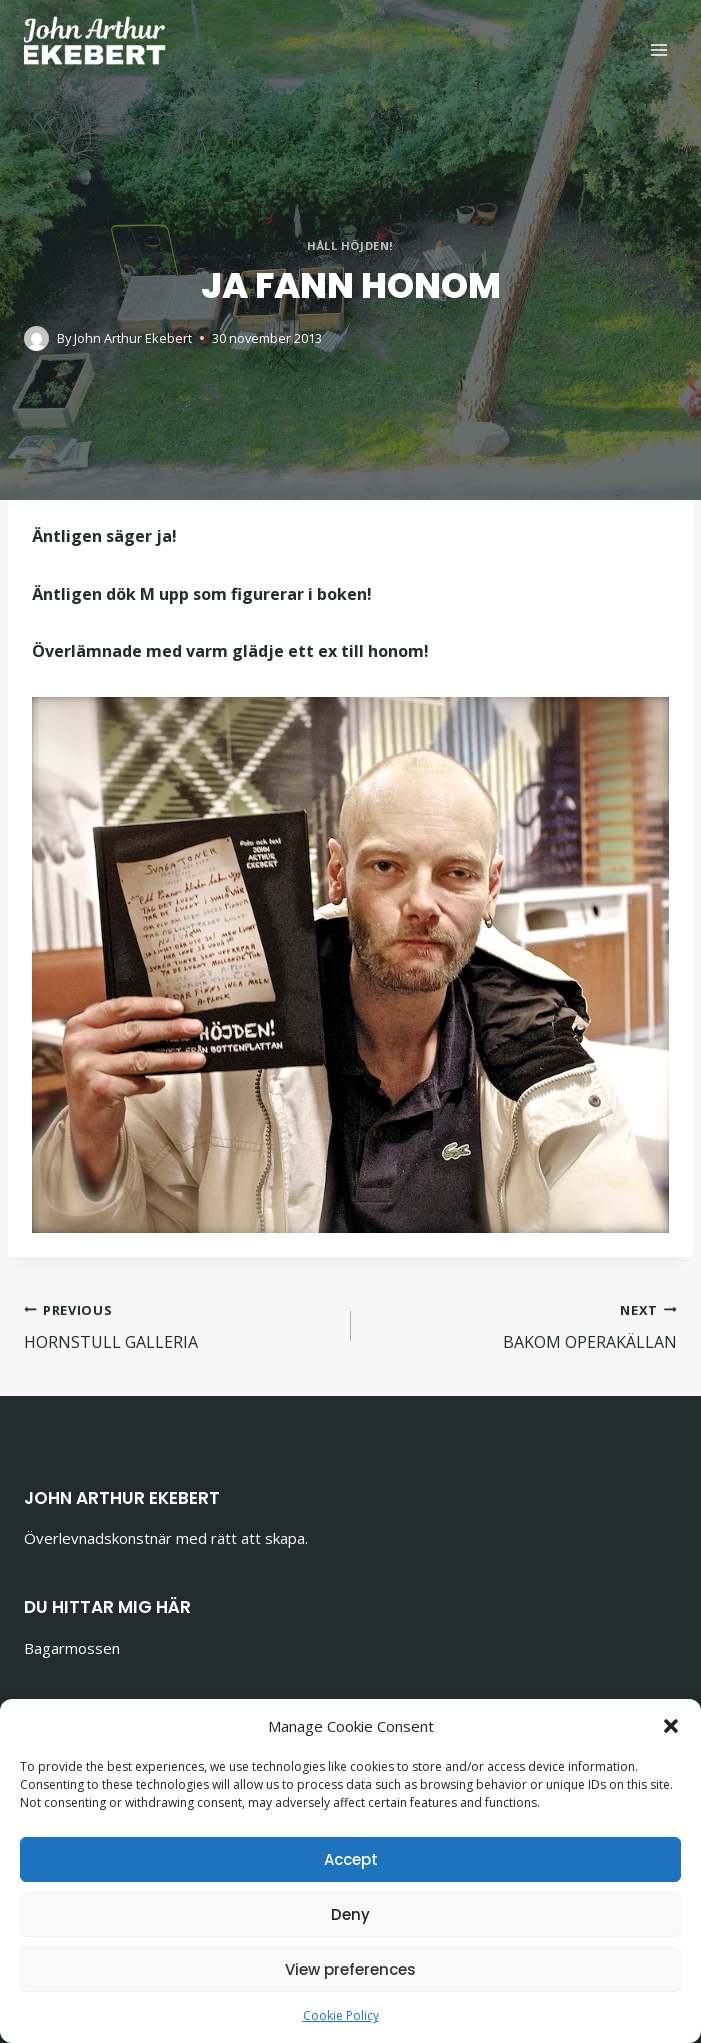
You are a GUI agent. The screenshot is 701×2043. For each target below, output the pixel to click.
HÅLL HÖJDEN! (350, 245)
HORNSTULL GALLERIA (179, 1325)
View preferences (350, 1969)
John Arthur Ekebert (133, 338)
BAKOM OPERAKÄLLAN (522, 1325)
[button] (671, 1726)
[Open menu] (658, 49)
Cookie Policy (341, 2015)
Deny (350, 1914)
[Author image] (36, 338)
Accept (351, 1859)
